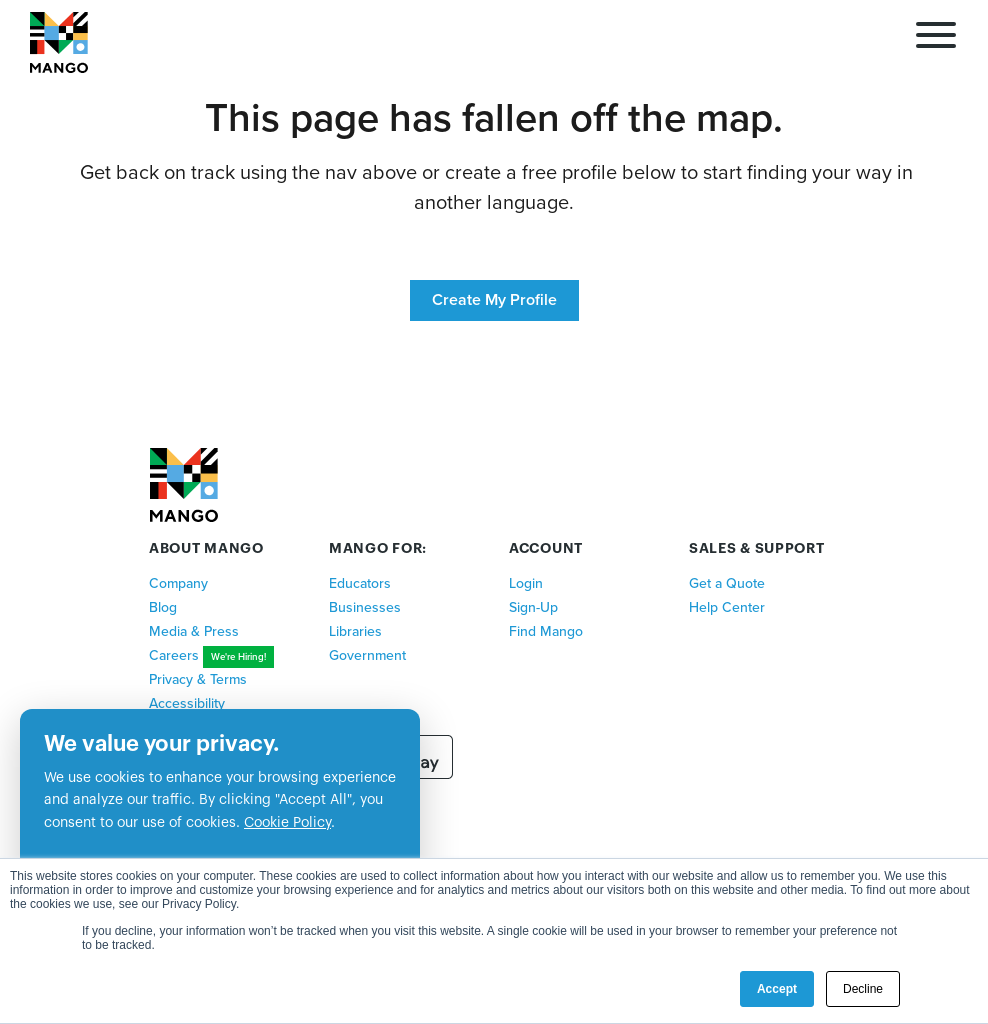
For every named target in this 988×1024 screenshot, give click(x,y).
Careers (174, 655)
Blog (163, 607)
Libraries (355, 631)
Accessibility (187, 703)
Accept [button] (777, 989)
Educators (360, 583)
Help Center (727, 607)
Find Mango (546, 631)
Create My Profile (494, 300)
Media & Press (194, 631)
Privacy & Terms (198, 679)
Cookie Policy (287, 823)
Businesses (365, 607)
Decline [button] (863, 989)
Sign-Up (533, 607)
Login (526, 583)
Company (178, 583)
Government (367, 655)
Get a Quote (727, 583)
